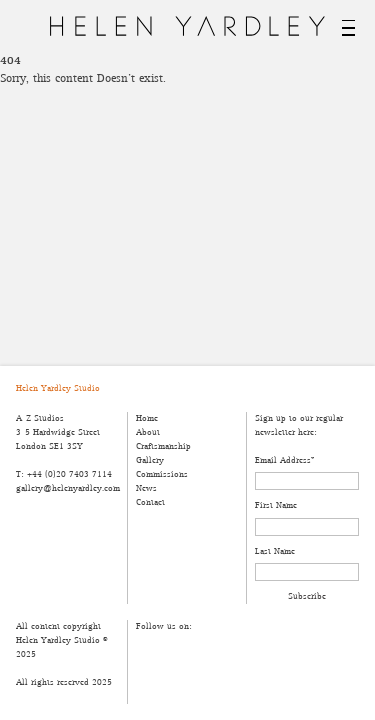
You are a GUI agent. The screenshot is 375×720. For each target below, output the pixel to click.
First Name (276, 505)
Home (147, 418)
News (146, 488)
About (148, 432)
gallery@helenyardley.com (67, 488)
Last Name (275, 551)
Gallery (150, 460)
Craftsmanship (163, 446)
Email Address (284, 460)
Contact (150, 502)
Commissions (162, 474)
